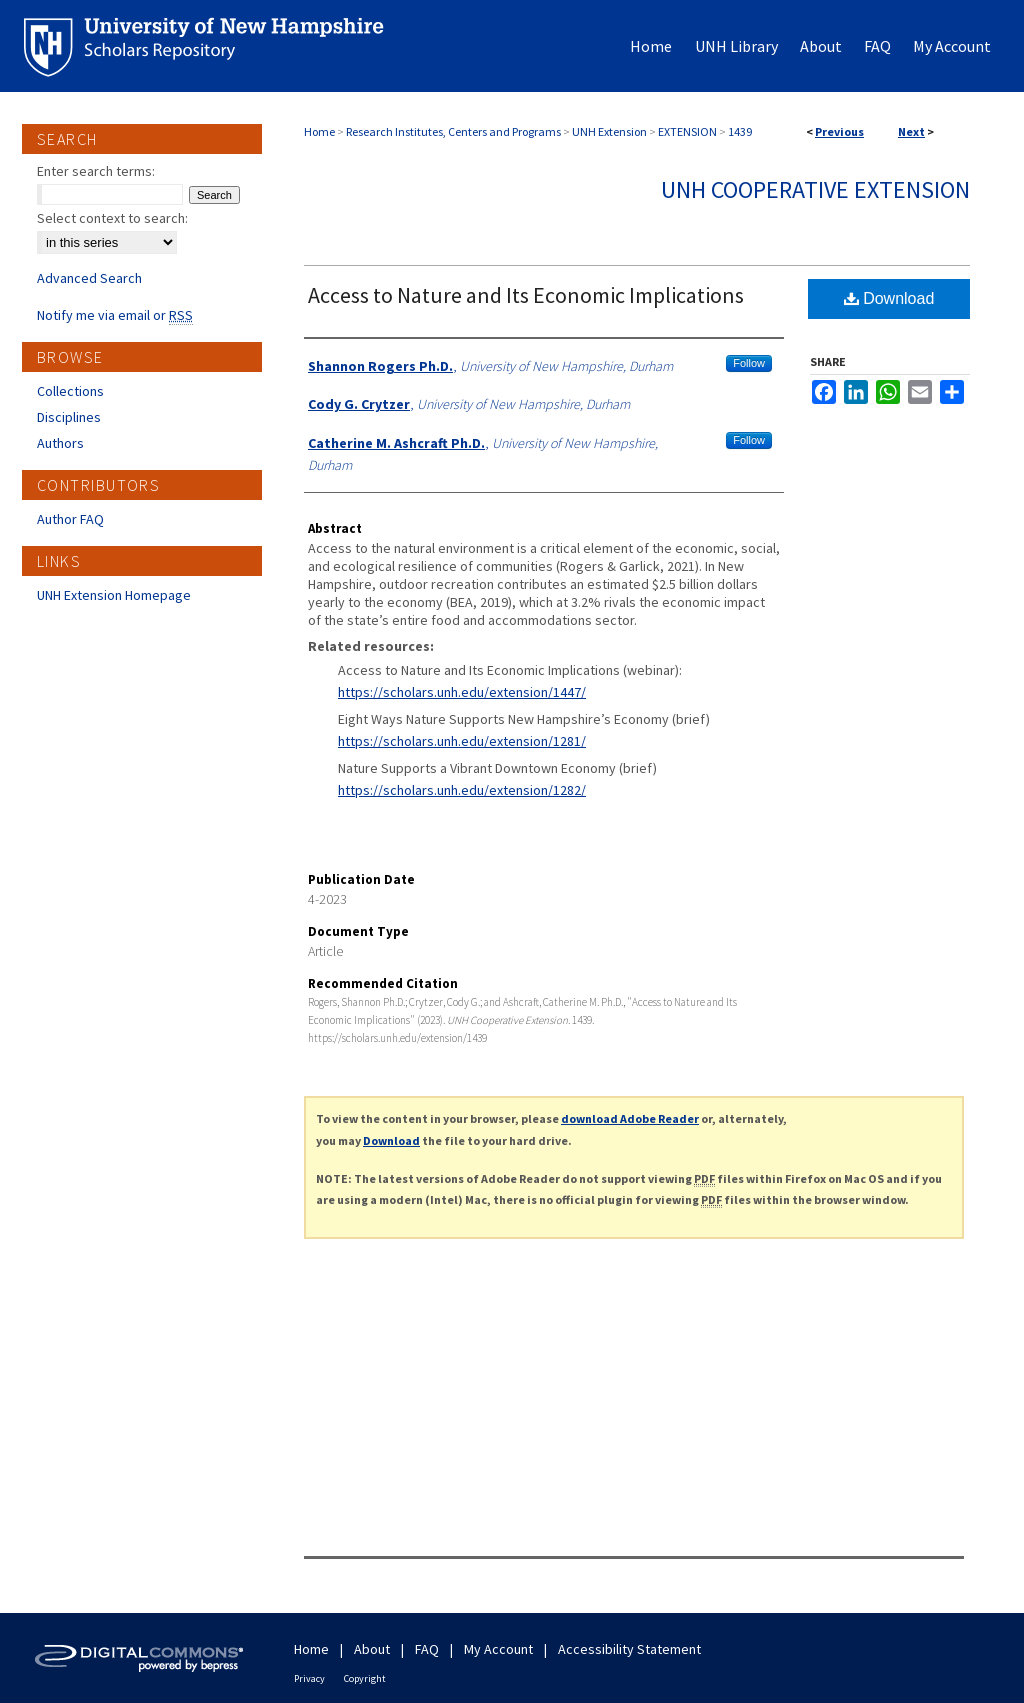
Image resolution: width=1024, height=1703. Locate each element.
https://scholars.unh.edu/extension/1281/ (462, 741)
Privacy (309, 1678)
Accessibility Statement (629, 1649)
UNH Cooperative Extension (815, 189)
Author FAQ (70, 519)
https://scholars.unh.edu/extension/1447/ (462, 692)
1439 (740, 131)
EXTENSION (687, 131)
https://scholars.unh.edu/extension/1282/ (462, 790)
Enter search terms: (96, 171)
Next (911, 131)
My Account (498, 1649)
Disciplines (69, 417)
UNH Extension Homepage (114, 595)
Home (319, 131)
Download (889, 298)
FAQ (427, 1649)
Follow (749, 363)
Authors (60, 443)
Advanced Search (89, 278)
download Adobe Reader (630, 1118)
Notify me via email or (115, 315)
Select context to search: (112, 218)
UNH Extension (609, 131)
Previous (839, 131)
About (372, 1649)
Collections (70, 391)
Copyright (365, 1678)
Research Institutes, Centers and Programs (453, 131)
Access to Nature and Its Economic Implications (526, 295)
